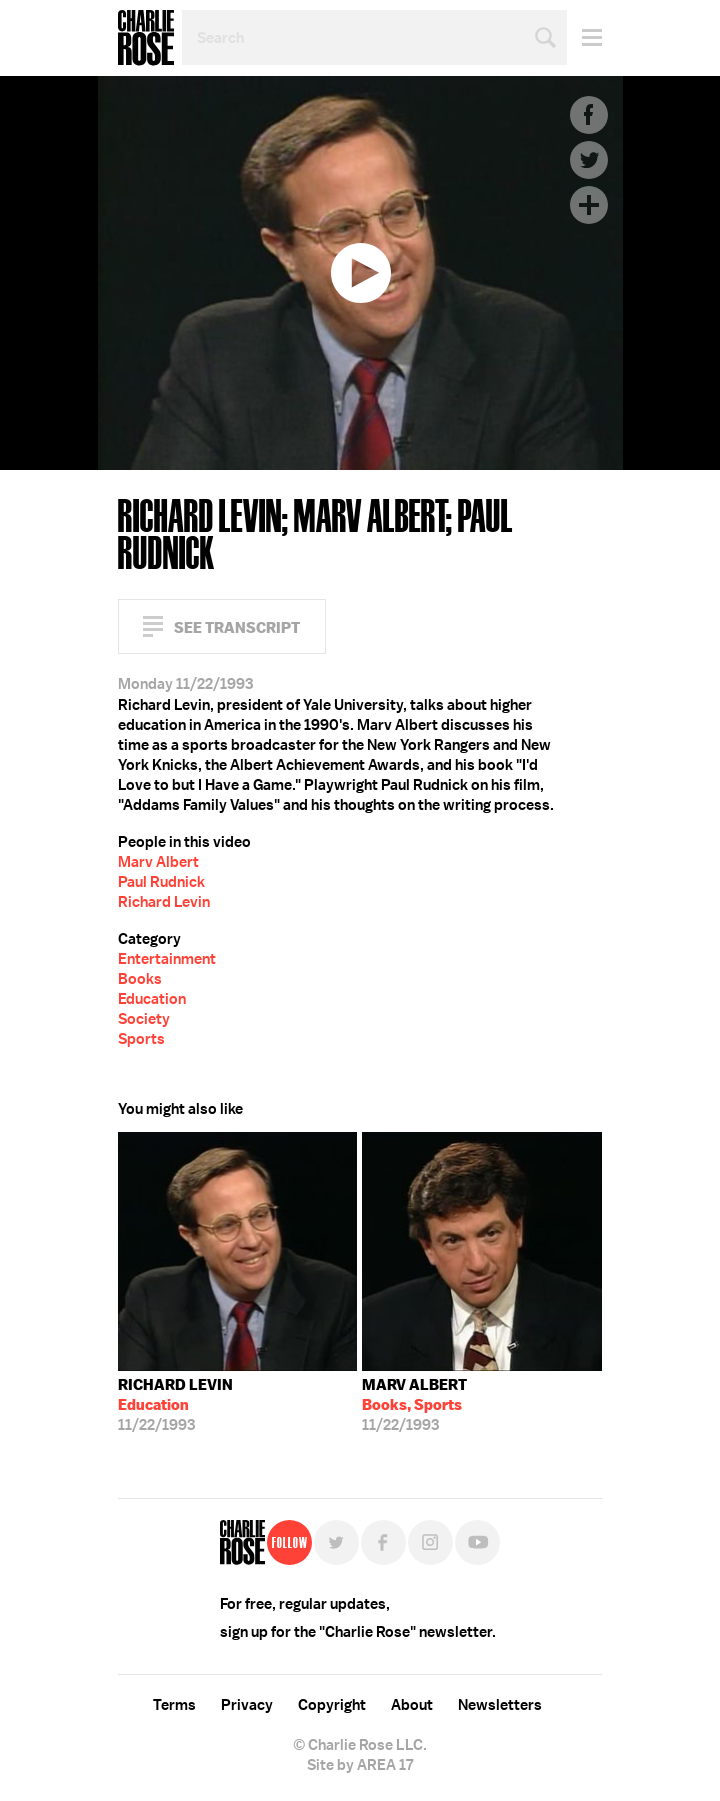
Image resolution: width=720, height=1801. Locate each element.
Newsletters (500, 1705)
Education (152, 999)
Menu (584, 37)
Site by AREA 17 (360, 1765)
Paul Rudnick (161, 882)
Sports (141, 1039)
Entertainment (167, 959)
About (412, 1705)
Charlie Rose (146, 38)
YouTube (477, 1542)
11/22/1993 (175, 1405)
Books (140, 979)
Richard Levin (164, 902)
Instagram (430, 1542)
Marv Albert (158, 862)
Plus (589, 205)
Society (144, 1019)
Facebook (589, 115)
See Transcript (237, 627)
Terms (174, 1705)
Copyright (332, 1705)
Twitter (589, 160)
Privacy (247, 1705)
